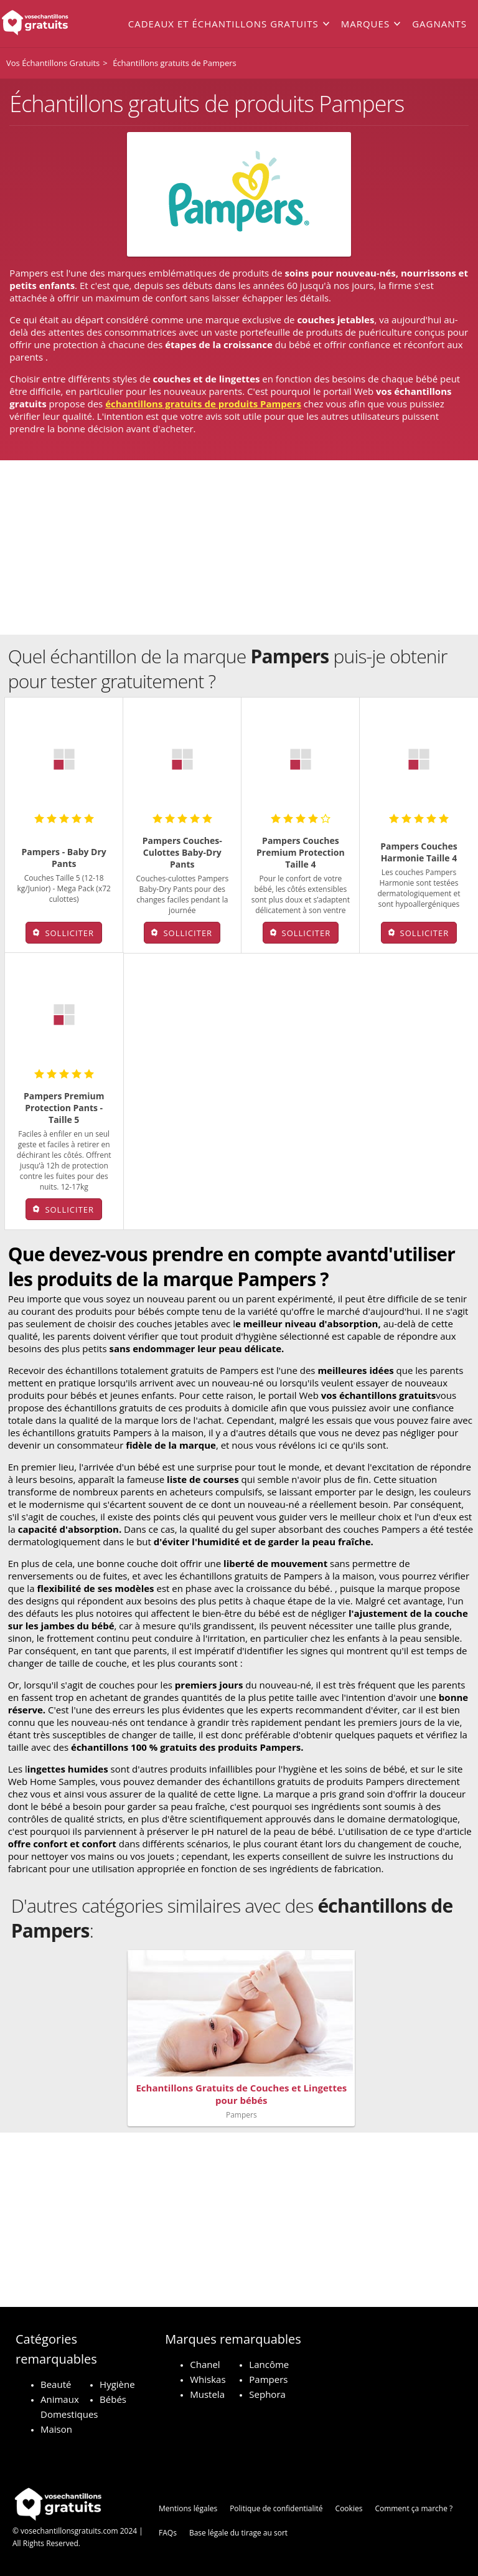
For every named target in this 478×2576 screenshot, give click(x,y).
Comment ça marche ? (413, 2508)
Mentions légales (188, 2508)
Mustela (207, 2394)
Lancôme (269, 2364)
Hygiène (117, 2384)
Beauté (55, 2384)
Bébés (113, 2399)
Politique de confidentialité (276, 2508)
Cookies (349, 2508)
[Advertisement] (239, 547)
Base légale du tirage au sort (238, 2532)
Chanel (205, 2364)
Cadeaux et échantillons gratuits (223, 23)
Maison (56, 2429)
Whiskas (207, 2379)
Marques (365, 23)
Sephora (267, 2394)
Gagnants (439, 23)
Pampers (268, 2379)
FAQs (168, 2532)
